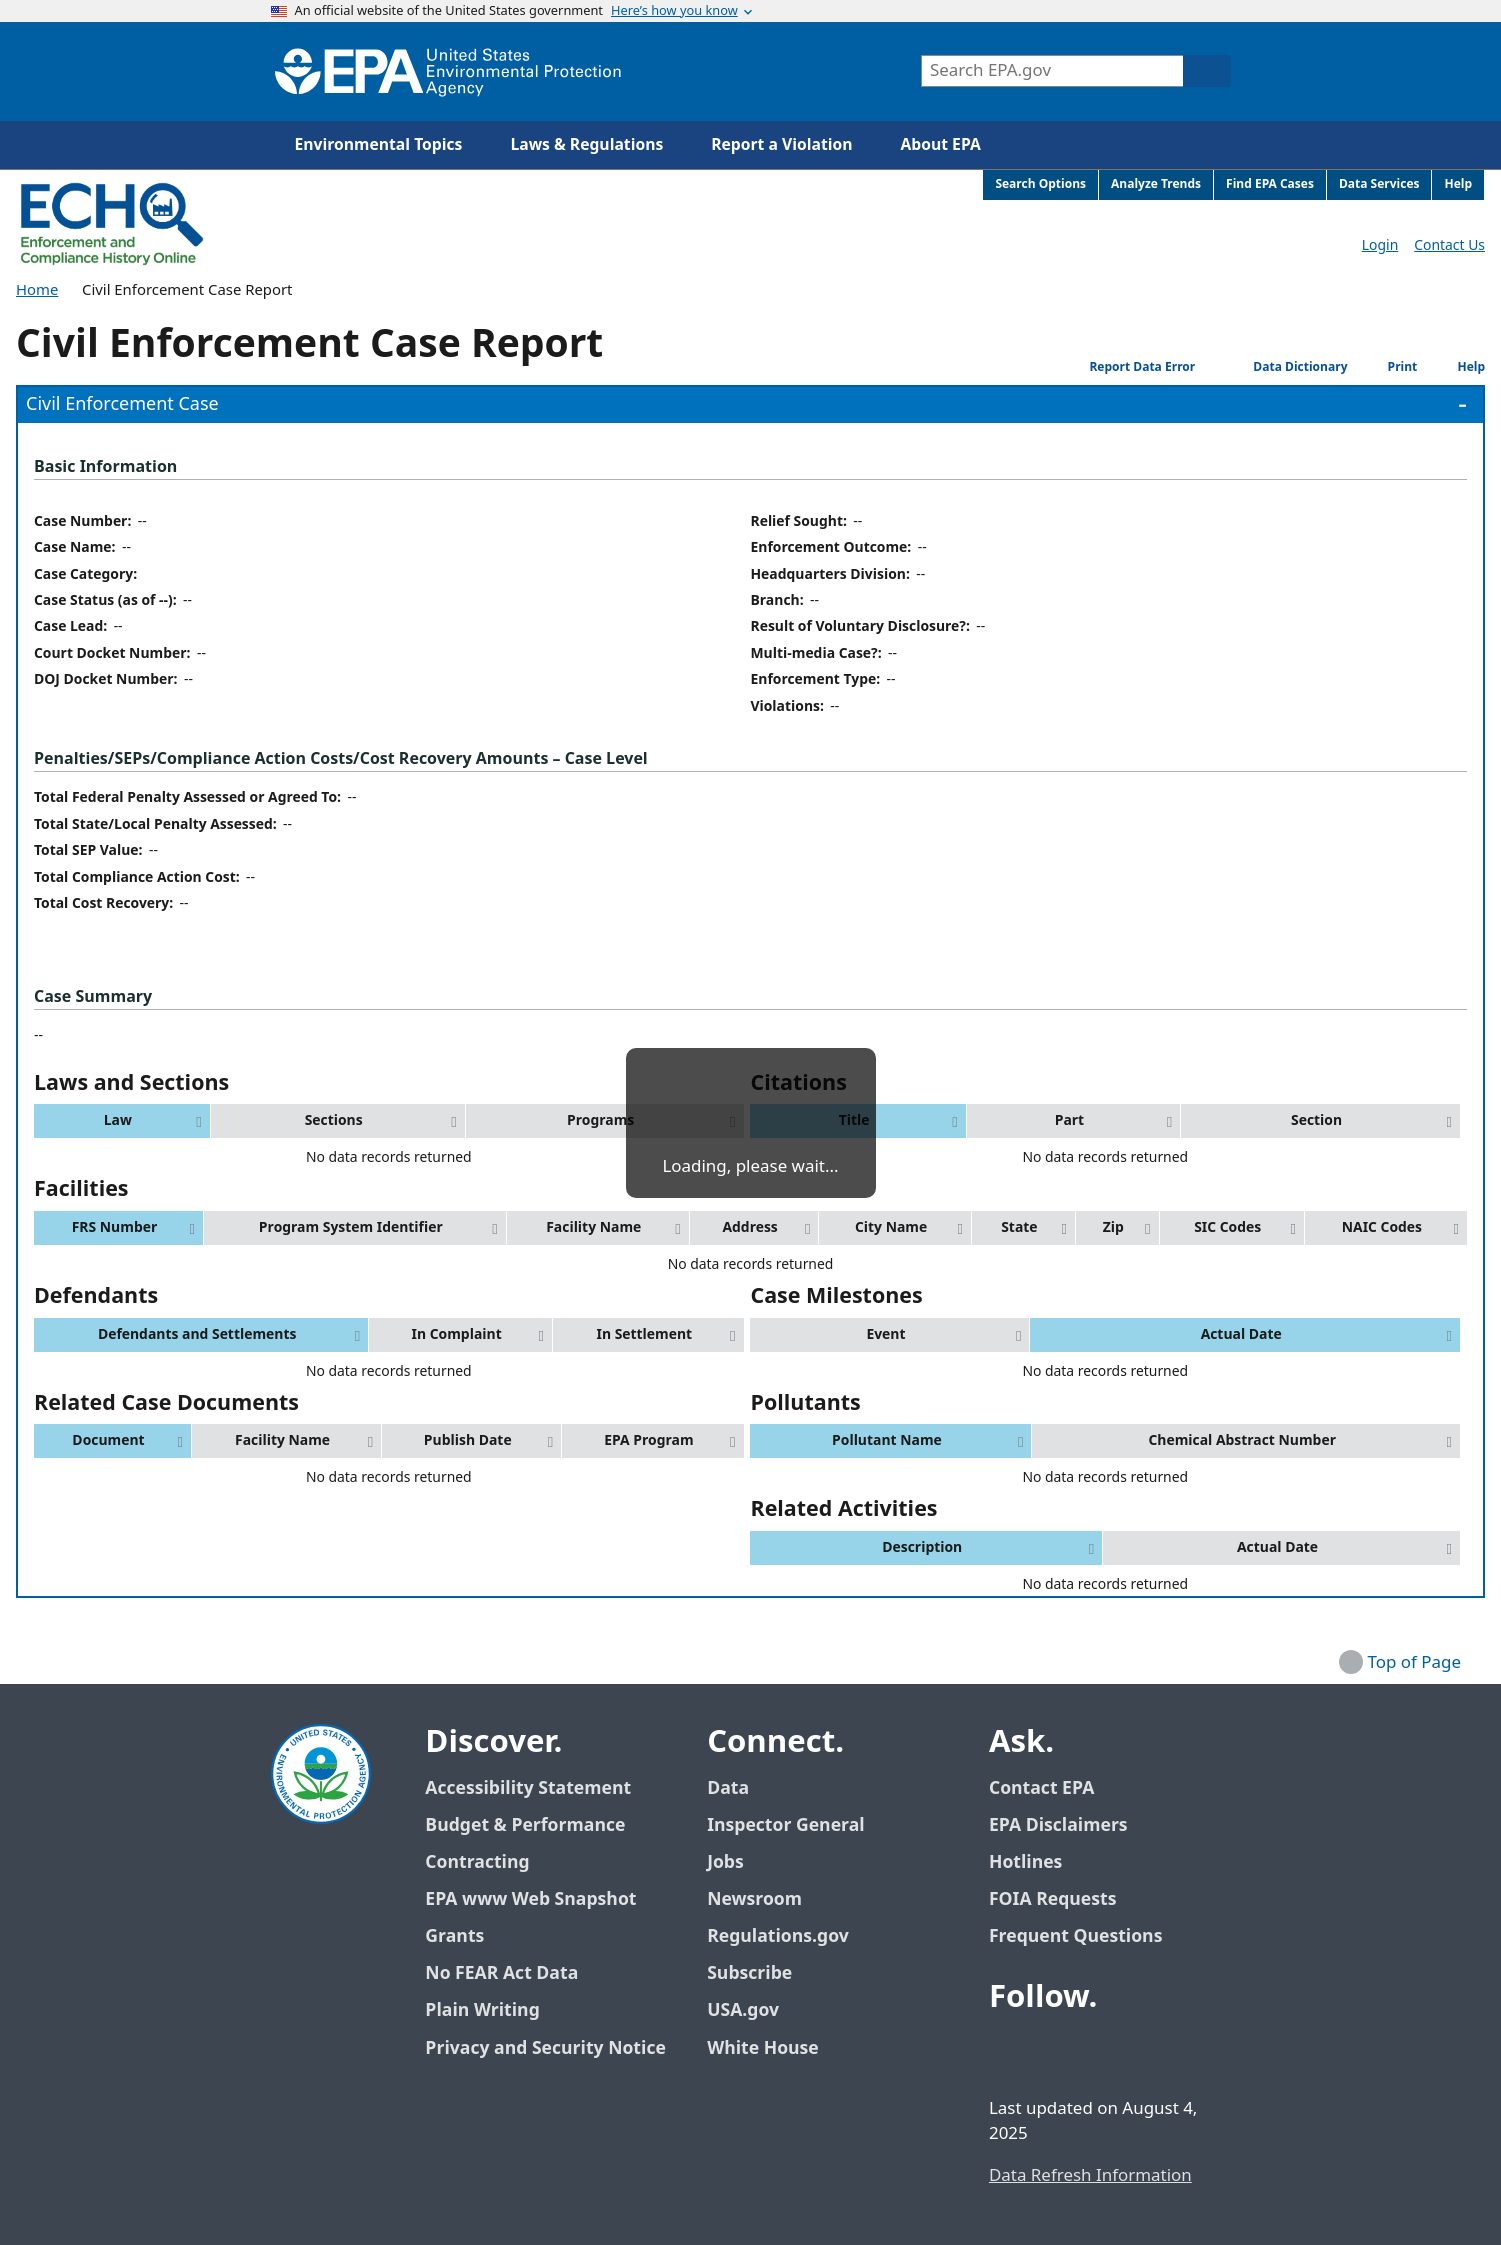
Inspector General (786, 1825)
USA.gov (754, 2010)
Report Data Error (1127, 366)
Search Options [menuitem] (1040, 184)
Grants (454, 1936)
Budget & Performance (525, 1825)
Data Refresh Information (1090, 2176)
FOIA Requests (1052, 1899)
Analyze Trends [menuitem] (1156, 184)
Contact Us (1449, 245)
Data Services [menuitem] (1379, 184)
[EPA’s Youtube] (1105, 2052)
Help (1456, 367)
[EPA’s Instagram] (1153, 2052)
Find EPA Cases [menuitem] (1270, 184)
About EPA (941, 145)
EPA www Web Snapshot (530, 1899)
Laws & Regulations (586, 145)
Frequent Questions (1075, 1936)
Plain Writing (482, 2010)
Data (728, 1788)
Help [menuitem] (1458, 184)
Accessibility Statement (528, 1788)
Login (1380, 245)
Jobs (725, 1862)
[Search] (1207, 71)
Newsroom (754, 1899)
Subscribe (749, 1973)
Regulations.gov (789, 1936)
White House (774, 2048)
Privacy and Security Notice (545, 2048)
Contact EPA (1041, 1788)
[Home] (448, 71)
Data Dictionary (1276, 367)
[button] (122, 1121)
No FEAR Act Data (501, 1973)
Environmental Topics (379, 145)
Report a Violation (781, 145)
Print (1387, 366)
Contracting (477, 1862)
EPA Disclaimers (1058, 1825)
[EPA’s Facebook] (1009, 2052)
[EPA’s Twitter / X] (1057, 2052)
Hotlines (1025, 1862)
